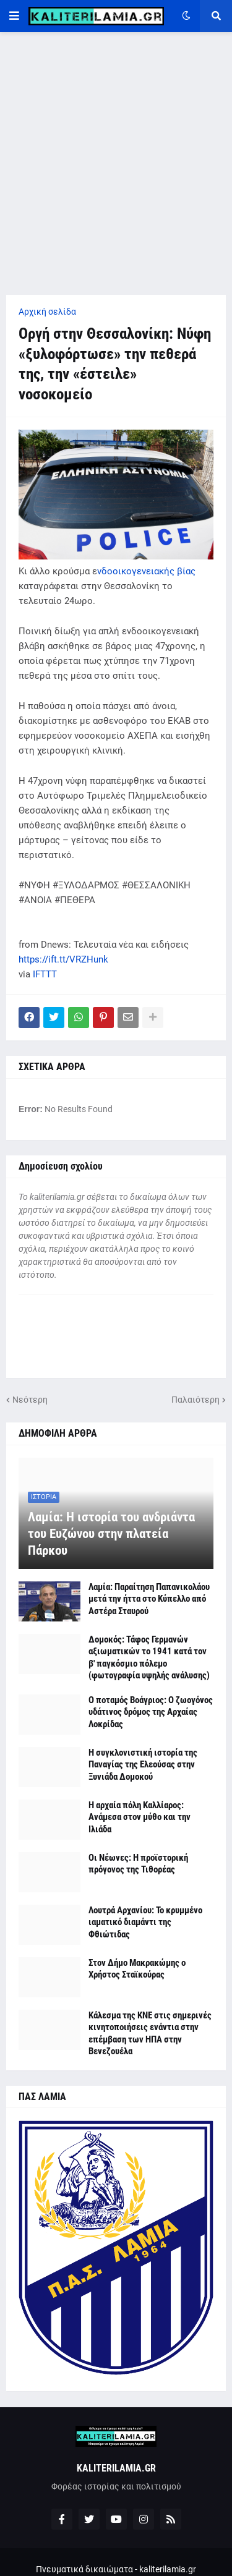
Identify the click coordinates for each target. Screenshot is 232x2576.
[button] (14, 16)
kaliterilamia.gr (167, 2569)
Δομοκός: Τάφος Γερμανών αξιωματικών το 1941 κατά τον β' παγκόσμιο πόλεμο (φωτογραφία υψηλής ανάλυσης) (149, 1657)
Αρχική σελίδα (47, 311)
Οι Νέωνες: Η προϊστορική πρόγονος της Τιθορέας (138, 1864)
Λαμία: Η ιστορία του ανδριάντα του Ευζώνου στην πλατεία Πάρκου (111, 1534)
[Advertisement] (116, 163)
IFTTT (45, 974)
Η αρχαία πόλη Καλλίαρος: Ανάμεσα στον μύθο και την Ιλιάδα (139, 1817)
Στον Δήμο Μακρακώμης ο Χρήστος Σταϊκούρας (137, 1969)
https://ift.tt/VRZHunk (63, 959)
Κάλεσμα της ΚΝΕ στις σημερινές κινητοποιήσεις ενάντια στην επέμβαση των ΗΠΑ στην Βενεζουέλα (150, 2033)
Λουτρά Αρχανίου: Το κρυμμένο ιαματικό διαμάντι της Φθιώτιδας (145, 1922)
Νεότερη (30, 1400)
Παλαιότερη (195, 1400)
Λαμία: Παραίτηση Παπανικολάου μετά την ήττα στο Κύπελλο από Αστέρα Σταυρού (149, 1599)
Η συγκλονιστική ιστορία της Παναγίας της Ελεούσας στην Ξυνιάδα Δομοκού (142, 1764)
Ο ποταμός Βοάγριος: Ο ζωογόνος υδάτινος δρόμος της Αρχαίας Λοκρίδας (150, 1712)
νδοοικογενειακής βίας (146, 571)
